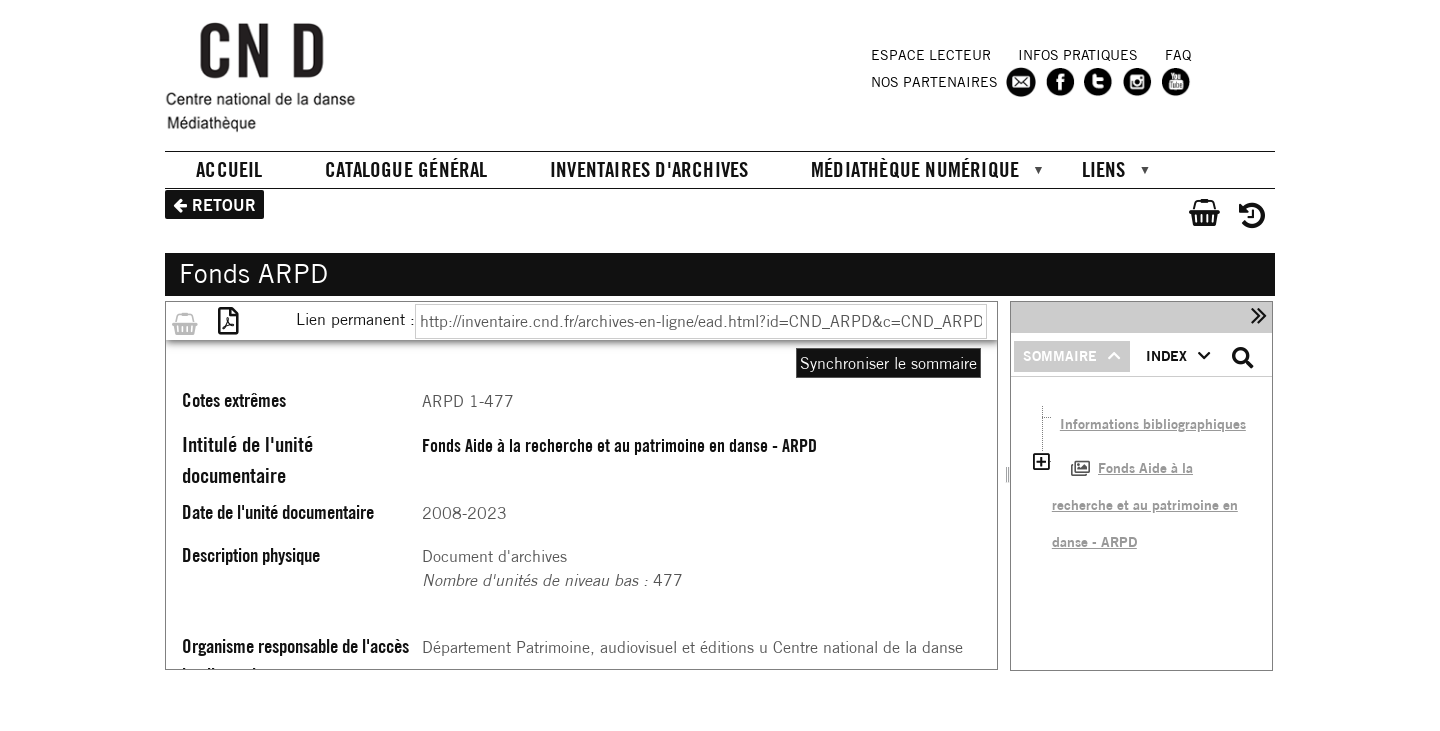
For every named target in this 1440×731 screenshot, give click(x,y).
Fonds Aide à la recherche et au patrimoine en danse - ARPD (1145, 504)
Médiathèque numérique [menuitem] (911, 171)
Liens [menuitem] (1099, 171)
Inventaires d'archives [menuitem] (649, 169)
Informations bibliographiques (1153, 424)
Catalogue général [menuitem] (406, 169)
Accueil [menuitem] (229, 169)
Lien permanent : (355, 319)
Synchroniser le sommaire (888, 363)
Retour (224, 205)
